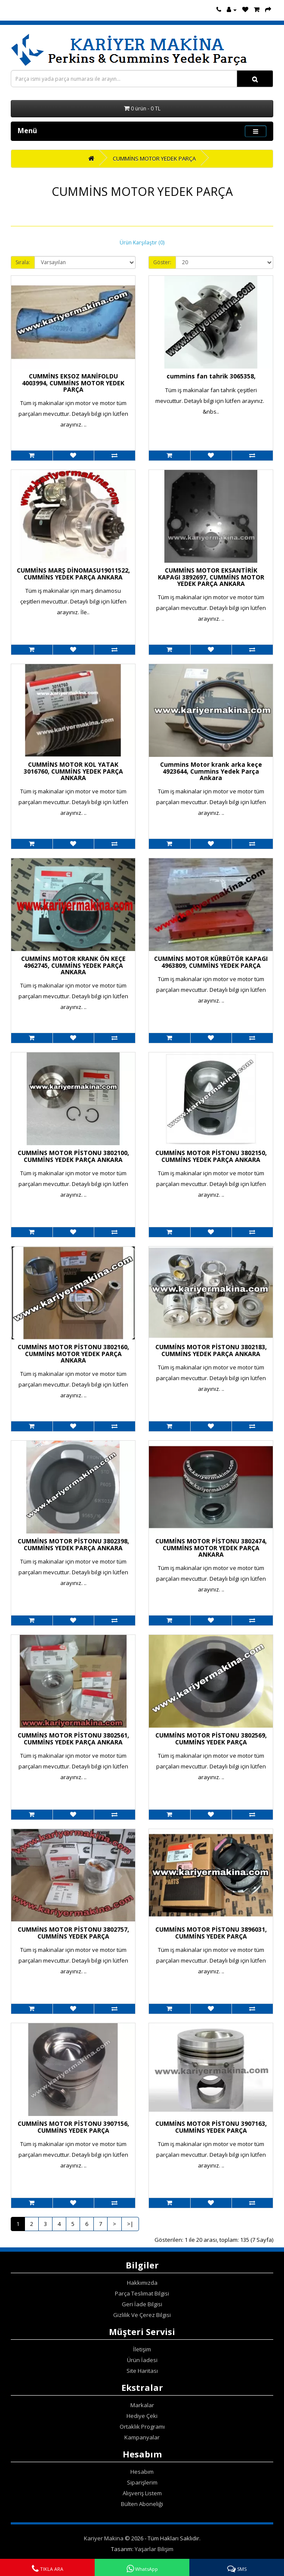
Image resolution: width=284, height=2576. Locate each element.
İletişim (142, 2349)
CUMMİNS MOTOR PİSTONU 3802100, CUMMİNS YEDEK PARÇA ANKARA (73, 1156)
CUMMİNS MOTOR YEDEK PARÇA (154, 158)
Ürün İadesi (142, 2360)
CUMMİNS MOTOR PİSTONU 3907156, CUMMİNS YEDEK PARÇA (73, 2126)
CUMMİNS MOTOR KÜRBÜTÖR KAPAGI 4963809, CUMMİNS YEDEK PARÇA (211, 961)
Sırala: (22, 262)
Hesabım (142, 2471)
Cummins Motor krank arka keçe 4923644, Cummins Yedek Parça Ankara (211, 771)
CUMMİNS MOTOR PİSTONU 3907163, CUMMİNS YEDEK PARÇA (211, 2126)
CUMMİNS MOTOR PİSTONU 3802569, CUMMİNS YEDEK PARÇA (211, 1738)
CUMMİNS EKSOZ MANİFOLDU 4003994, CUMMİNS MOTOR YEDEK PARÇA (73, 382)
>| (130, 2224)
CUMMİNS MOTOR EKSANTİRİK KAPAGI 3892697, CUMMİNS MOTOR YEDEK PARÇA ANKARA (211, 577)
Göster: (162, 262)
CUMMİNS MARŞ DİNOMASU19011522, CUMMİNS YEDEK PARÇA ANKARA (73, 573)
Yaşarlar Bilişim (154, 2549)
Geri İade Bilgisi (142, 2304)
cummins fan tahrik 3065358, (211, 376)
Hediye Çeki (142, 2416)
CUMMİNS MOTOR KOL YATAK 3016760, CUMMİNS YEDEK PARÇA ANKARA (73, 771)
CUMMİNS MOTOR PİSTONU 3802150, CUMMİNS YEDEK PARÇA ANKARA (211, 1156)
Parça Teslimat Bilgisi (142, 2293)
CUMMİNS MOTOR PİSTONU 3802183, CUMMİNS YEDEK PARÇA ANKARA (211, 1350)
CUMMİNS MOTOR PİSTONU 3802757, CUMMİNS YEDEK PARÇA (73, 1932)
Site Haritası (142, 2371)
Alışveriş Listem (142, 2493)
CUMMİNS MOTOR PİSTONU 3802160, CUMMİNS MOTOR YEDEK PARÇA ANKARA (73, 1353)
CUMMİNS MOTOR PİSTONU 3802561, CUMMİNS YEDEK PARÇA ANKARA (73, 1738)
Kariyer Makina (103, 2538)
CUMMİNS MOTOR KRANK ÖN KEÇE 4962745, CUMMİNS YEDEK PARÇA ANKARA (73, 965)
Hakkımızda (142, 2282)
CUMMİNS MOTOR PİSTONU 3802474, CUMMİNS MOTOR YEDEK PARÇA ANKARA (211, 1547)
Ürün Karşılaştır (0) (142, 242)
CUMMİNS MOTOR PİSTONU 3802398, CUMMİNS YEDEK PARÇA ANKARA (73, 1544)
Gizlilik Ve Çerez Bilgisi (142, 2315)
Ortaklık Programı (142, 2426)
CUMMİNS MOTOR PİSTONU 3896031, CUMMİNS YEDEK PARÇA (211, 1932)
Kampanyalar (142, 2437)
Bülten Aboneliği (142, 2504)
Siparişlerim (142, 2482)
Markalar (142, 2405)
